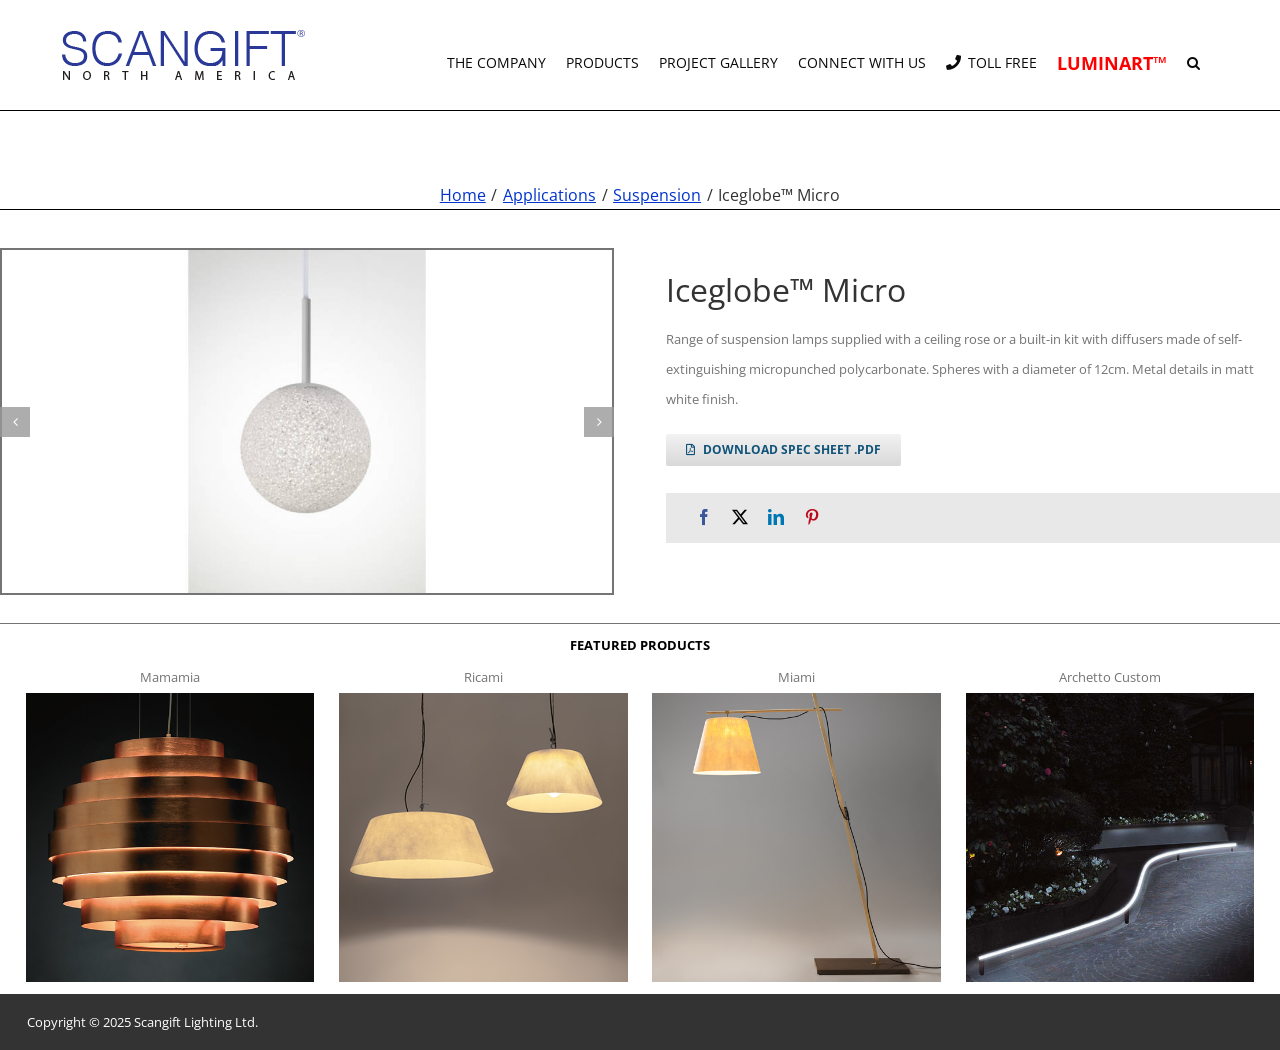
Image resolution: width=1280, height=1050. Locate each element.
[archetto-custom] (1110, 699)
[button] (1193, 55)
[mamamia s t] (170, 699)
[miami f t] (796, 699)
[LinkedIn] (776, 517)
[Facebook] (704, 517)
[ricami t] (483, 699)
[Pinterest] (812, 517)
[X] (740, 517)
